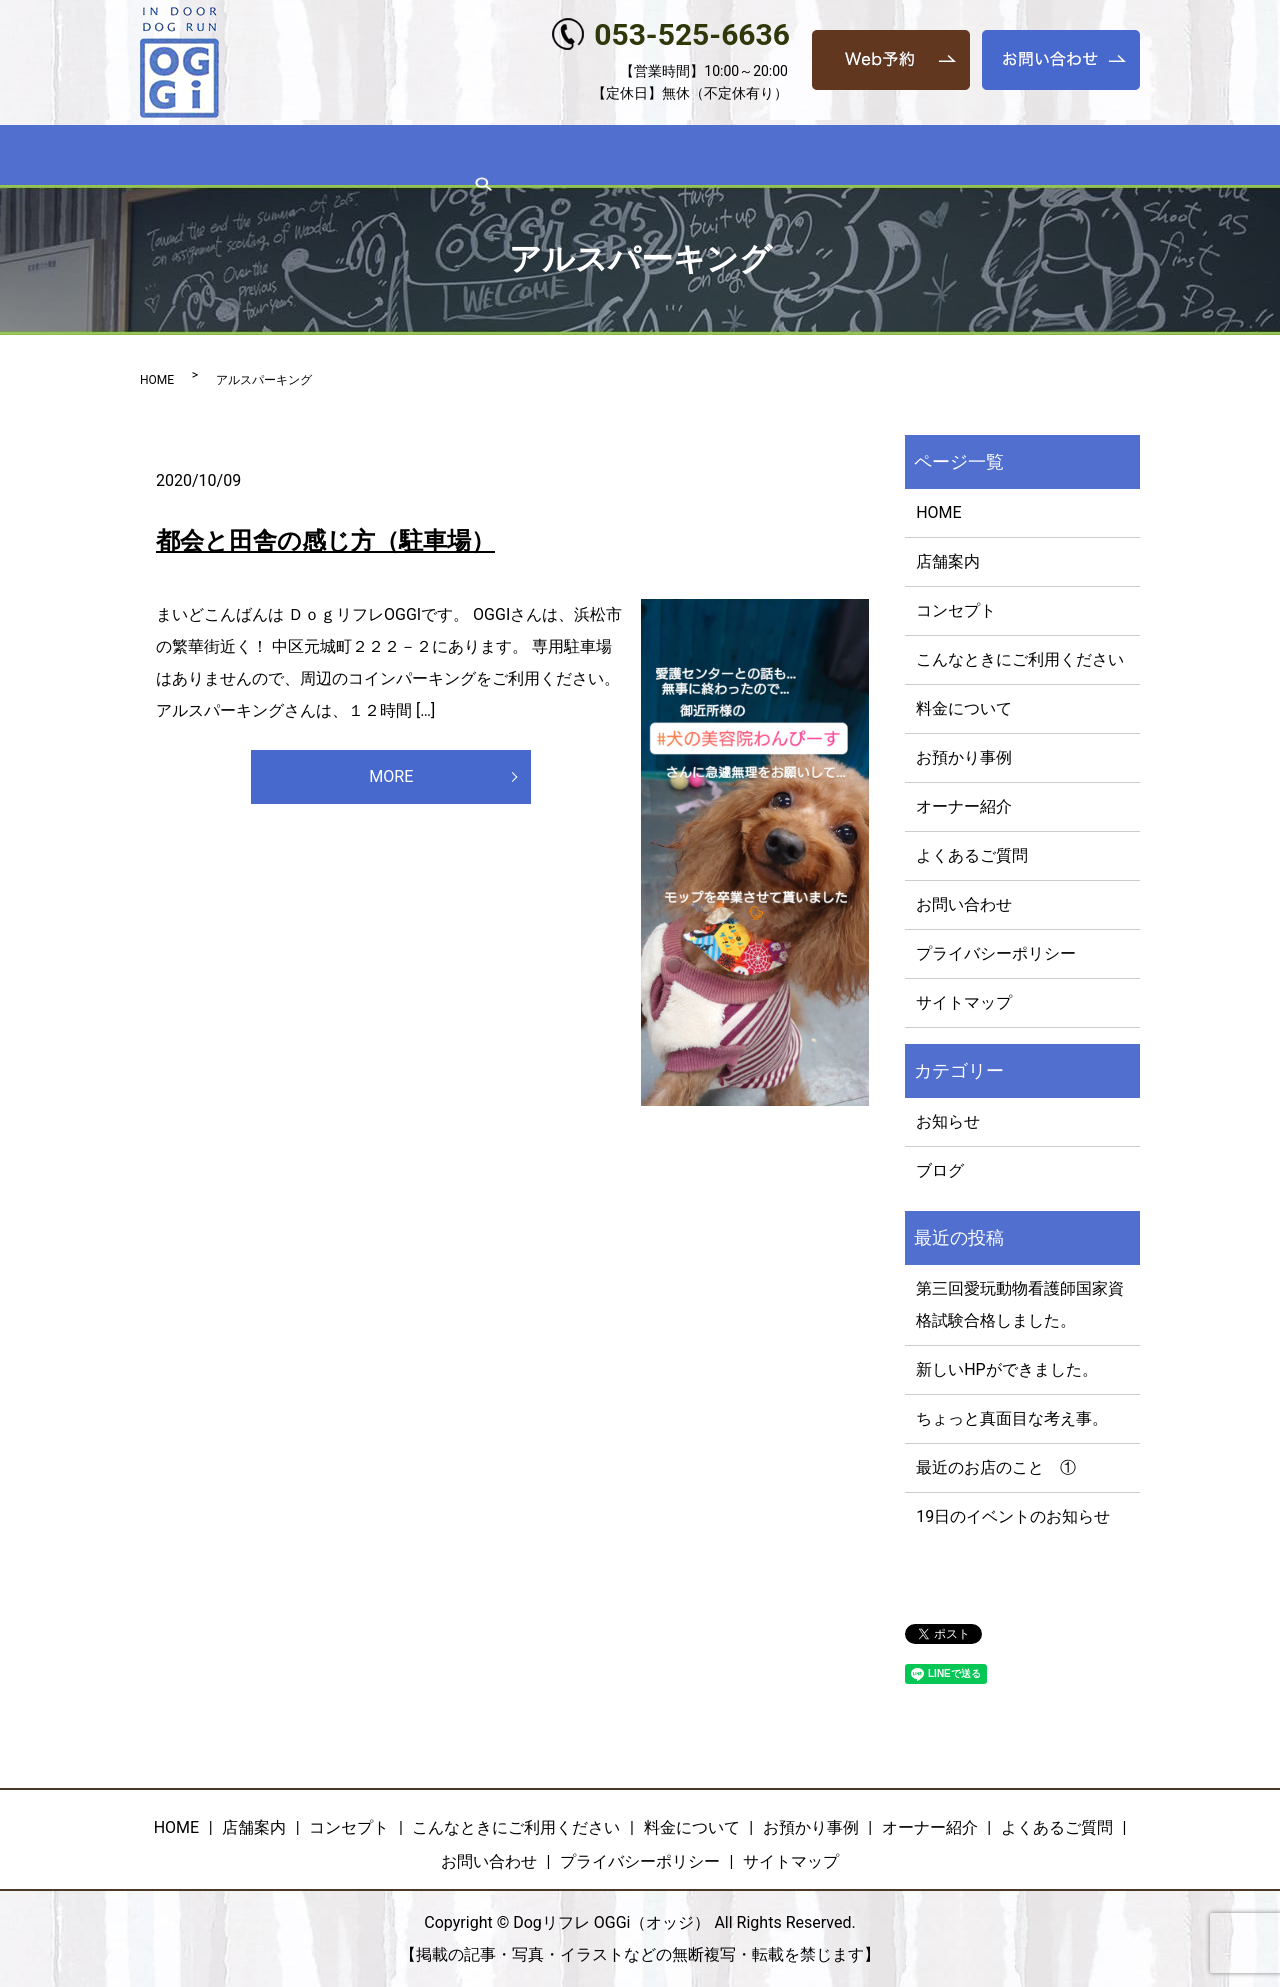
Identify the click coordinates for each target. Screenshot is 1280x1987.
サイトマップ (964, 1002)
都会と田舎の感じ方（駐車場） (325, 541)
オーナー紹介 (884, 156)
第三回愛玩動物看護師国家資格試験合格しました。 (1020, 1304)
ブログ (940, 1170)
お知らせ (948, 1121)
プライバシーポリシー (996, 953)
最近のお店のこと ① (996, 1467)
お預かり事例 (771, 156)
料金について (659, 156)
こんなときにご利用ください (493, 156)
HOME (172, 156)
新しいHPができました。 (1007, 1369)
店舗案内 (246, 156)
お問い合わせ (964, 904)
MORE (391, 779)
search (1094, 157)
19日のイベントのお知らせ (1013, 1516)
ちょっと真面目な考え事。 (1012, 1418)
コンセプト (336, 156)
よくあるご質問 (1003, 156)
